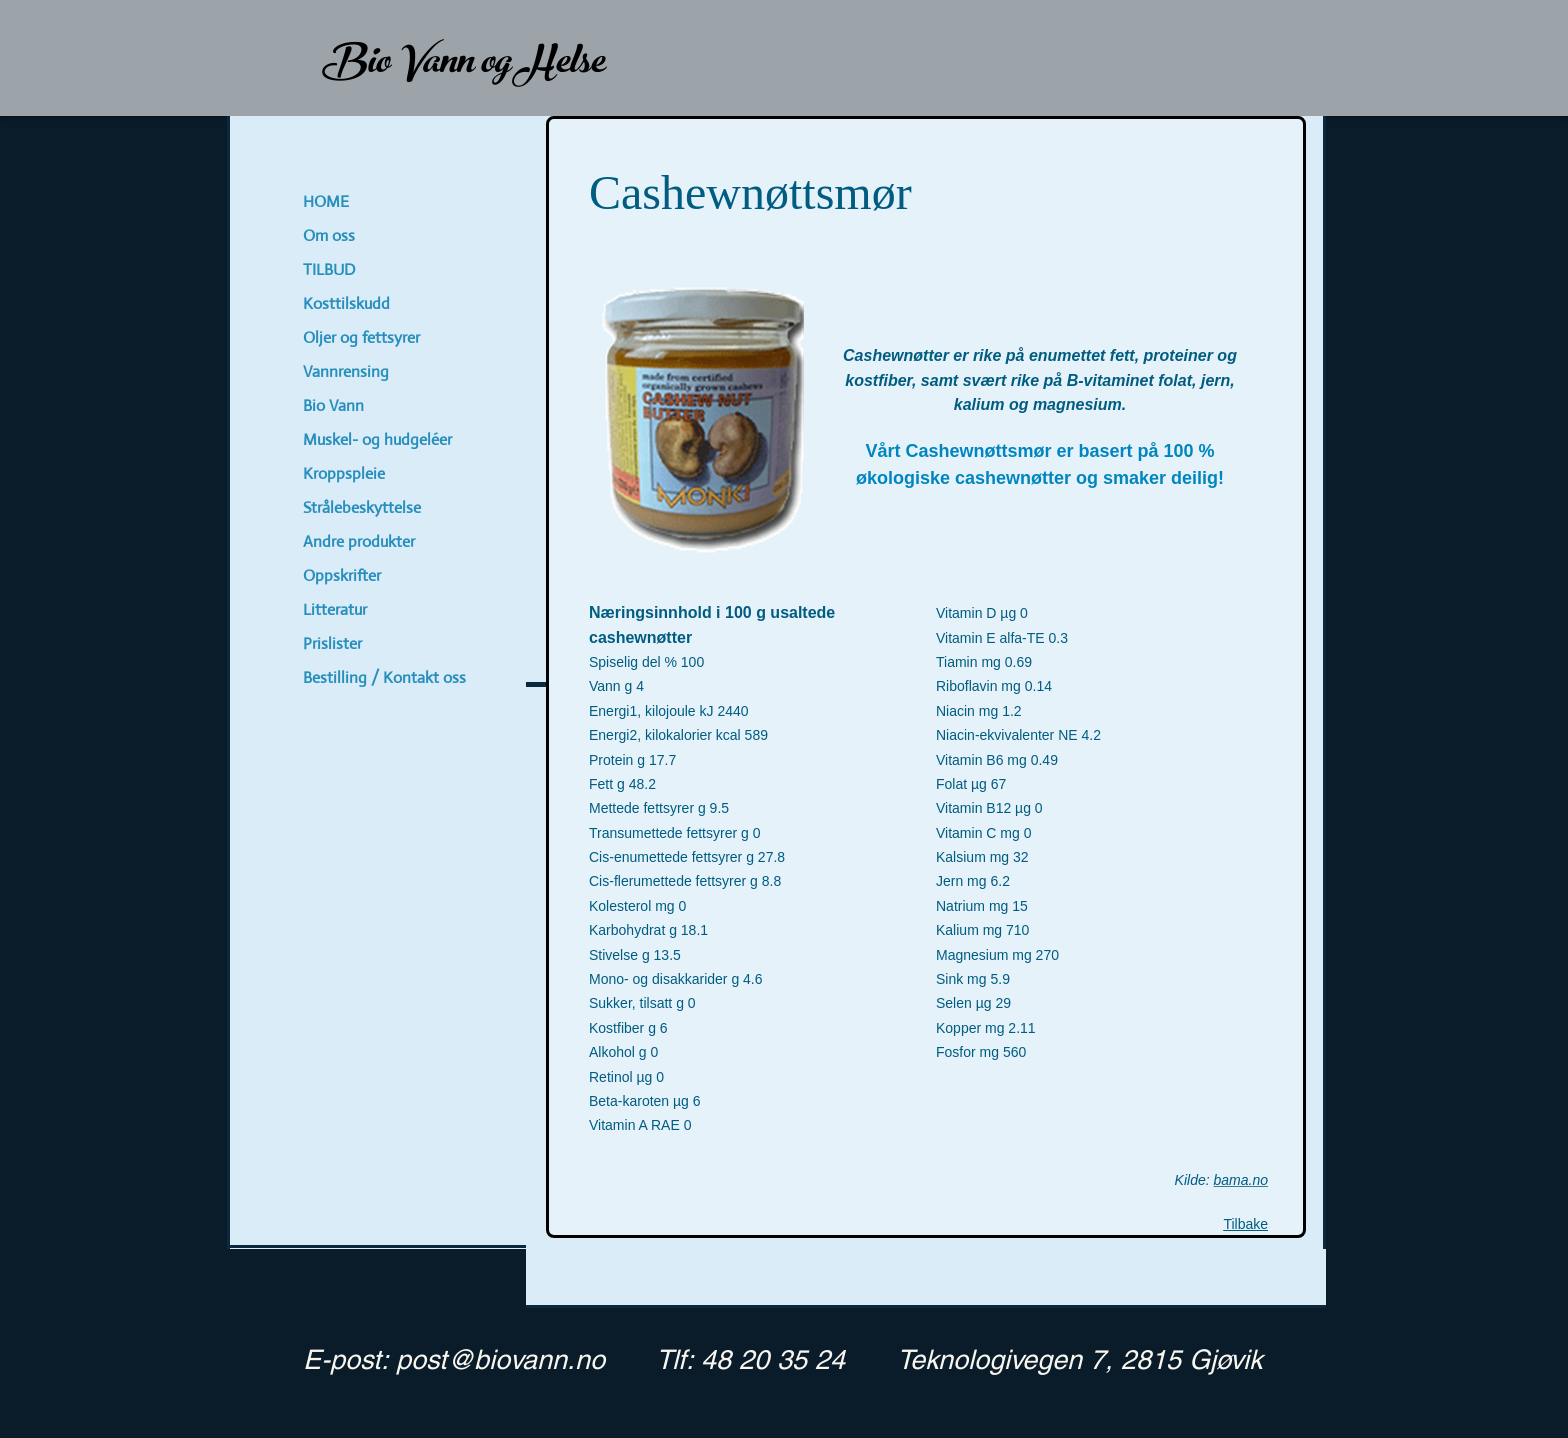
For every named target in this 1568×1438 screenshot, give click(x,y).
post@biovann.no (500, 1359)
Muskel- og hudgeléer (377, 439)
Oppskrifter (342, 575)
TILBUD (329, 269)
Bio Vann (333, 405)
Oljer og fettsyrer (361, 337)
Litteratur (335, 609)
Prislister (332, 643)
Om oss (329, 235)
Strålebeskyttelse (362, 507)
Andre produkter (359, 541)
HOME (326, 201)
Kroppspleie (344, 473)
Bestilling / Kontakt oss (384, 677)
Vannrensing (346, 371)
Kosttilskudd (346, 303)
